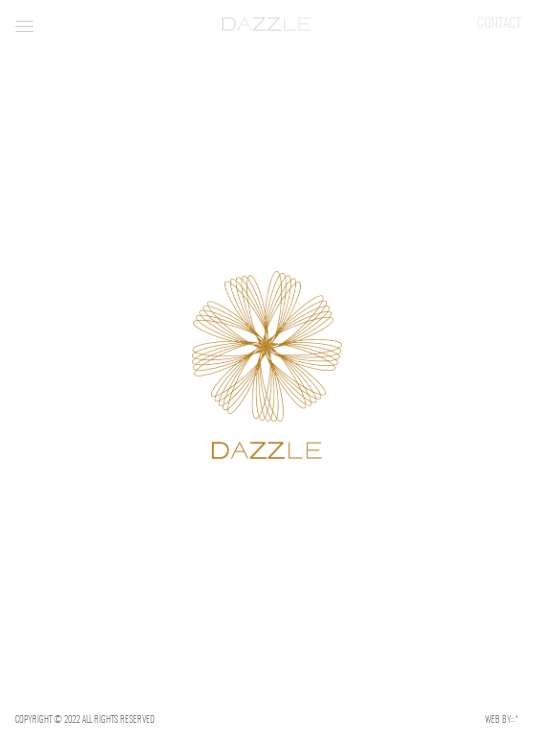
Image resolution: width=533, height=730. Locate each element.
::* (514, 720)
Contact (499, 23)
